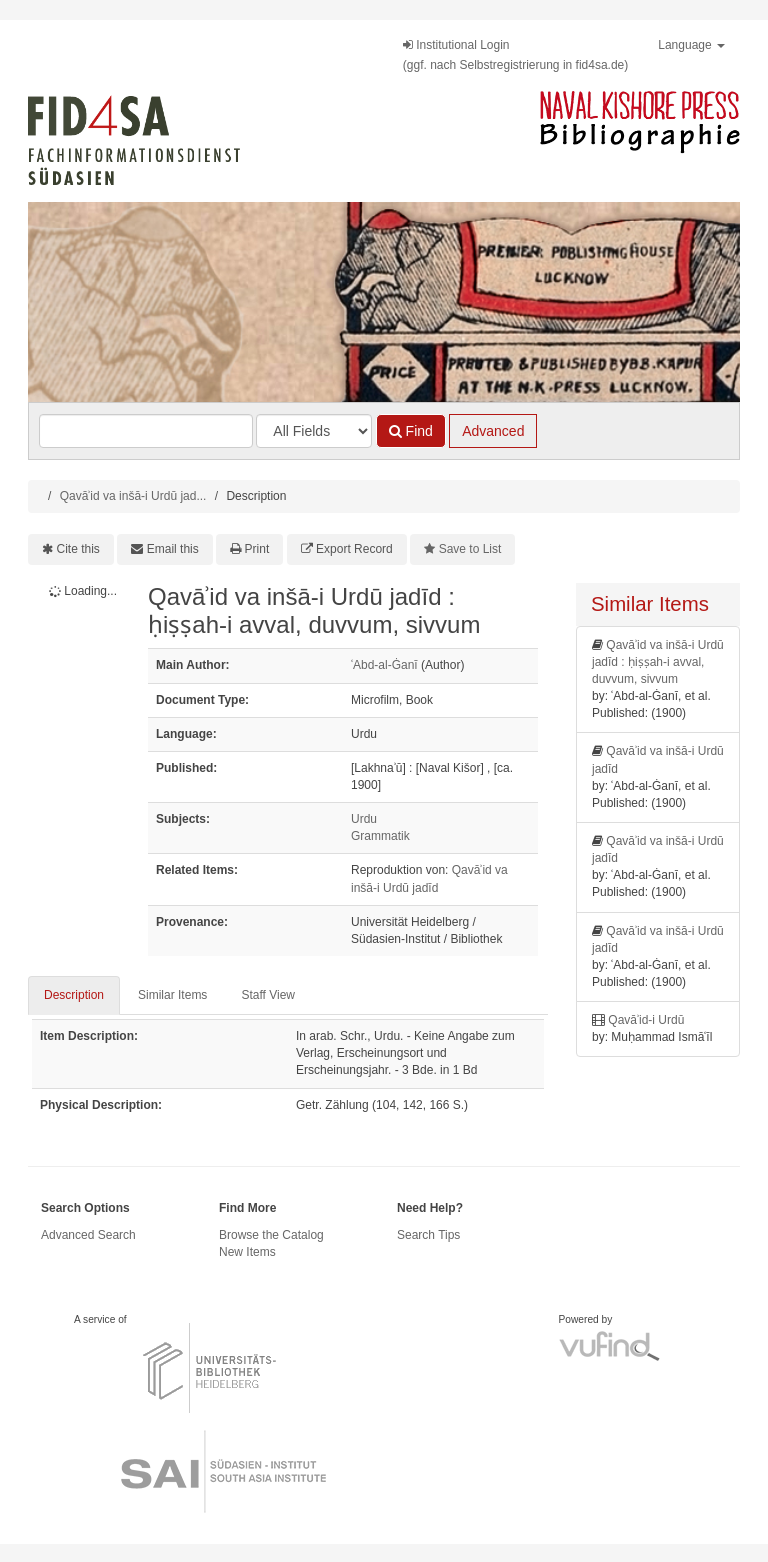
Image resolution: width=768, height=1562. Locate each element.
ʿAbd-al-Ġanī (384, 665)
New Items (247, 1252)
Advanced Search (88, 1235)
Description (74, 995)
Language (691, 45)
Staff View (268, 995)
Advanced (493, 431)
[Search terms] (146, 431)
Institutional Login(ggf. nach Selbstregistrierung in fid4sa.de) (515, 55)
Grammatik (380, 836)
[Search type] (314, 431)
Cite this (78, 549)
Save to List (470, 549)
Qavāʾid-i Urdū (646, 1020)
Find (411, 431)
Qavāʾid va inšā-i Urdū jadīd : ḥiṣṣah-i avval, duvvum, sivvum (658, 662)
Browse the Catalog (271, 1235)
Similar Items (172, 995)
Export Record (354, 549)
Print (257, 549)
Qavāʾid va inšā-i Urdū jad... (133, 496)
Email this (173, 549)
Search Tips (428, 1235)
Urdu (364, 819)
